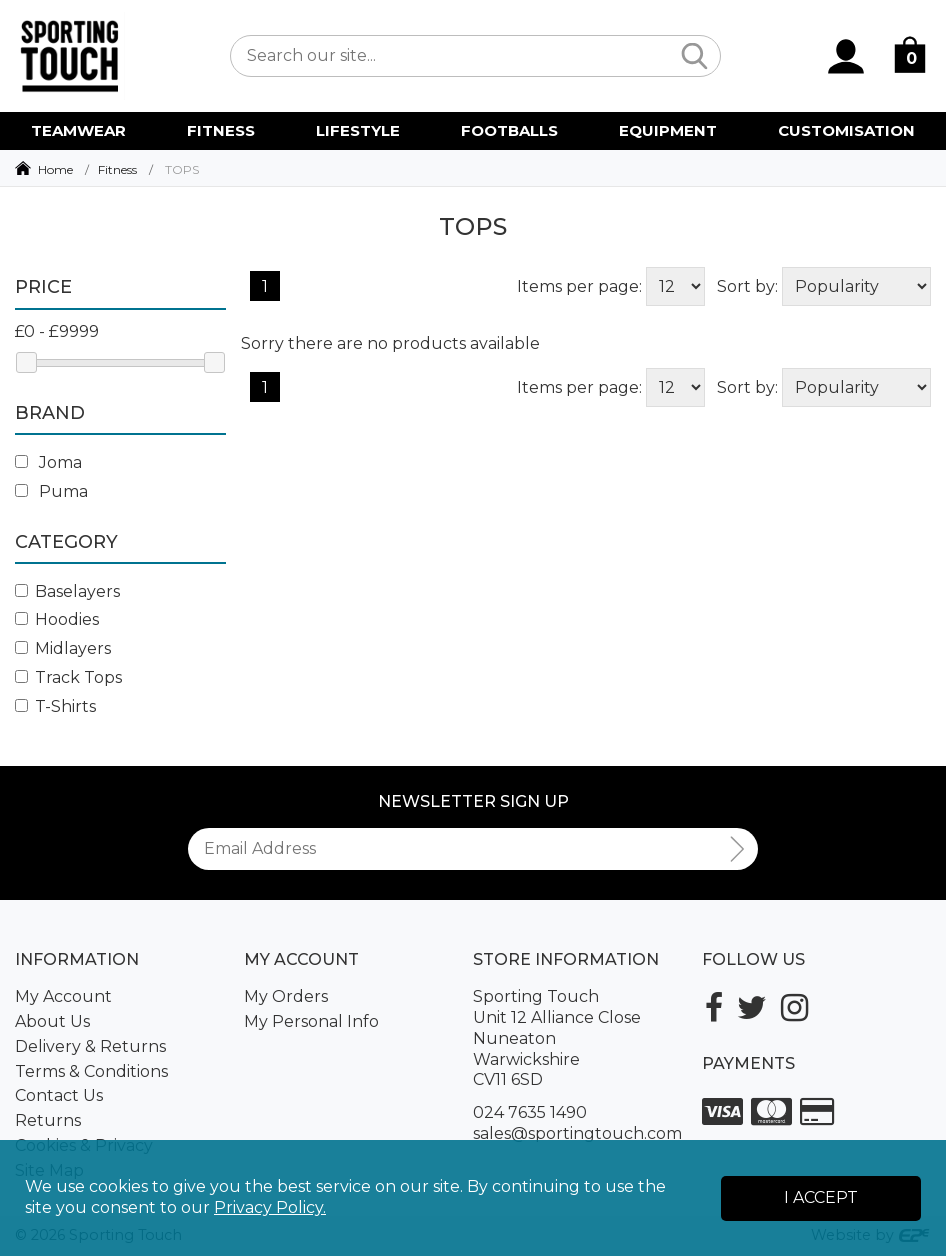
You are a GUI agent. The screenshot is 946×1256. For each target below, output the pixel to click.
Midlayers (63, 648)
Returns (48, 1120)
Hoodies (57, 619)
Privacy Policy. (270, 1207)
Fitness (117, 169)
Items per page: (579, 286)
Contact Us (59, 1095)
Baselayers (67, 591)
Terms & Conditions (91, 1071)
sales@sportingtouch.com (577, 1133)
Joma (48, 462)
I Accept (821, 1197)
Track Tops (68, 677)
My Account (63, 996)
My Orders (286, 996)
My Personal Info (311, 1021)
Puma (51, 491)
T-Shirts (55, 706)
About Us (52, 1021)
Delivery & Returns (90, 1046)
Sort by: (747, 286)
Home (55, 169)
